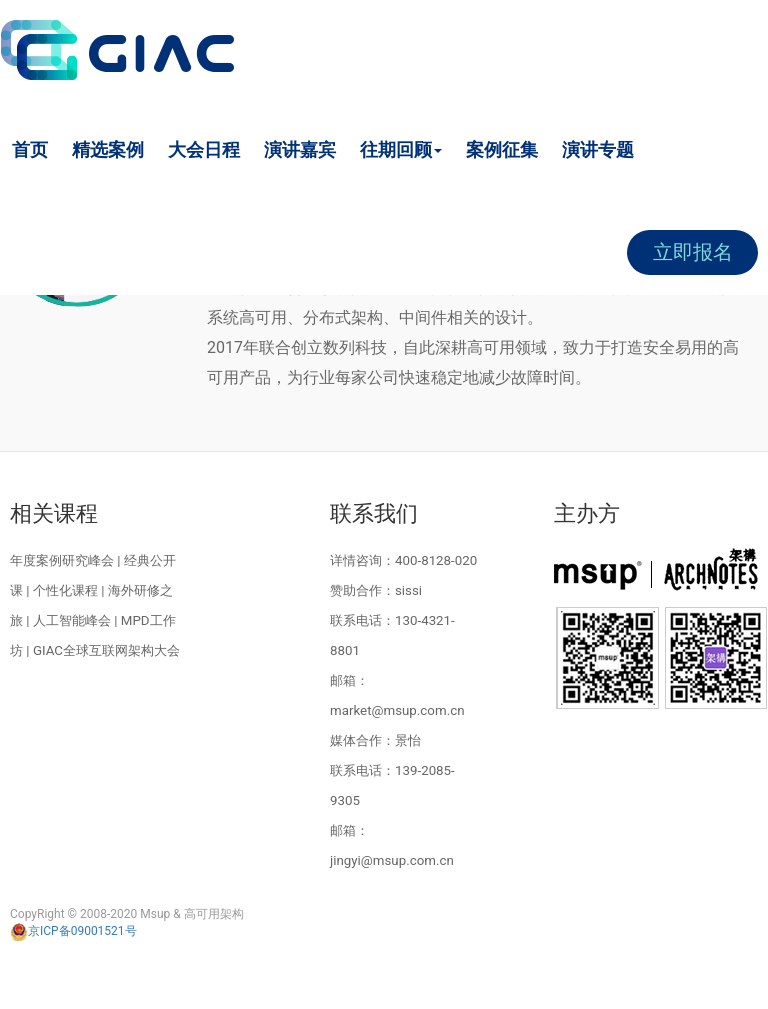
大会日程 (204, 149)
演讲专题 (598, 149)
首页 (30, 149)
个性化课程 (65, 590)
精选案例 (108, 149)
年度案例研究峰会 (62, 560)
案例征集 (502, 149)
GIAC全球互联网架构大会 (106, 650)
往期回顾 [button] (401, 149)
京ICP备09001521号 (73, 931)
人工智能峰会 (72, 620)
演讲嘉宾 (300, 149)
